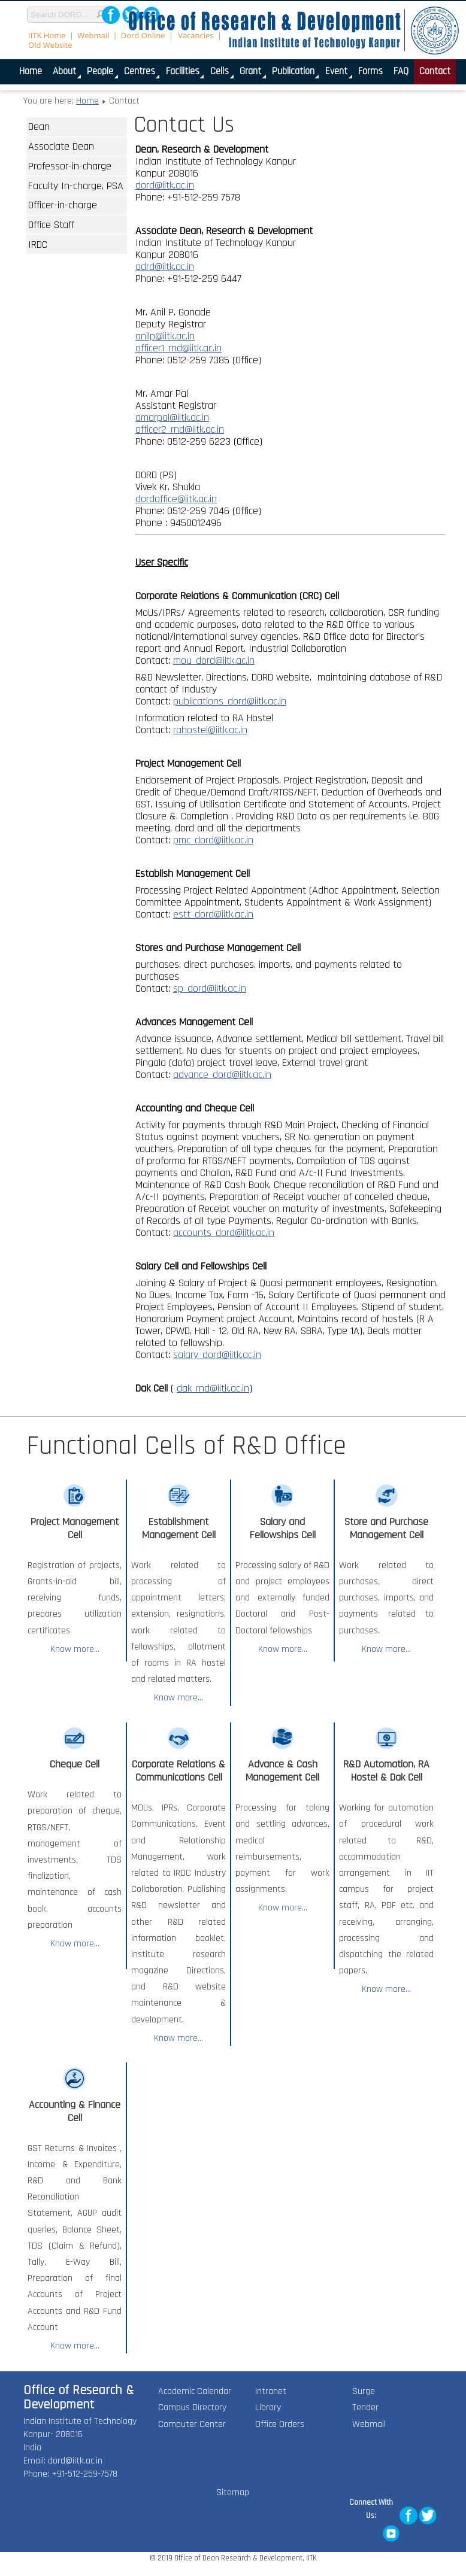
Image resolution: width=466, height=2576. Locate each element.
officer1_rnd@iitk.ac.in (178, 348)
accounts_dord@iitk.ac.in (223, 1233)
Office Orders (279, 2424)
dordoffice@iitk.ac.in (176, 499)
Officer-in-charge (62, 205)
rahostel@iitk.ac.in (210, 730)
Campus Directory (192, 2407)
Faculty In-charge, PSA (75, 186)
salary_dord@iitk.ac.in (217, 1355)
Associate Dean (61, 146)
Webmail (369, 2424)
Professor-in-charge (69, 166)
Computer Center (192, 2424)
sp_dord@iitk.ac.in (209, 988)
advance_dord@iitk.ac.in (222, 1075)
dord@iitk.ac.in (164, 185)
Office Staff (51, 225)
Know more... (74, 1649)
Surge (363, 2391)
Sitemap (232, 2492)
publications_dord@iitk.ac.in (229, 701)
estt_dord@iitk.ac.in (213, 914)
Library (268, 2407)
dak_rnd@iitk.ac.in (213, 1388)
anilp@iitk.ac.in (165, 336)
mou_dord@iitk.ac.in (214, 660)
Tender (365, 2407)
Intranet (270, 2391)
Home (87, 101)
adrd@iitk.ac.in (164, 267)
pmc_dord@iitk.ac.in (213, 840)
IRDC (37, 244)
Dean (39, 126)
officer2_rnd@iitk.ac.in (179, 429)
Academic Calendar (194, 2391)
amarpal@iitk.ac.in (172, 417)
